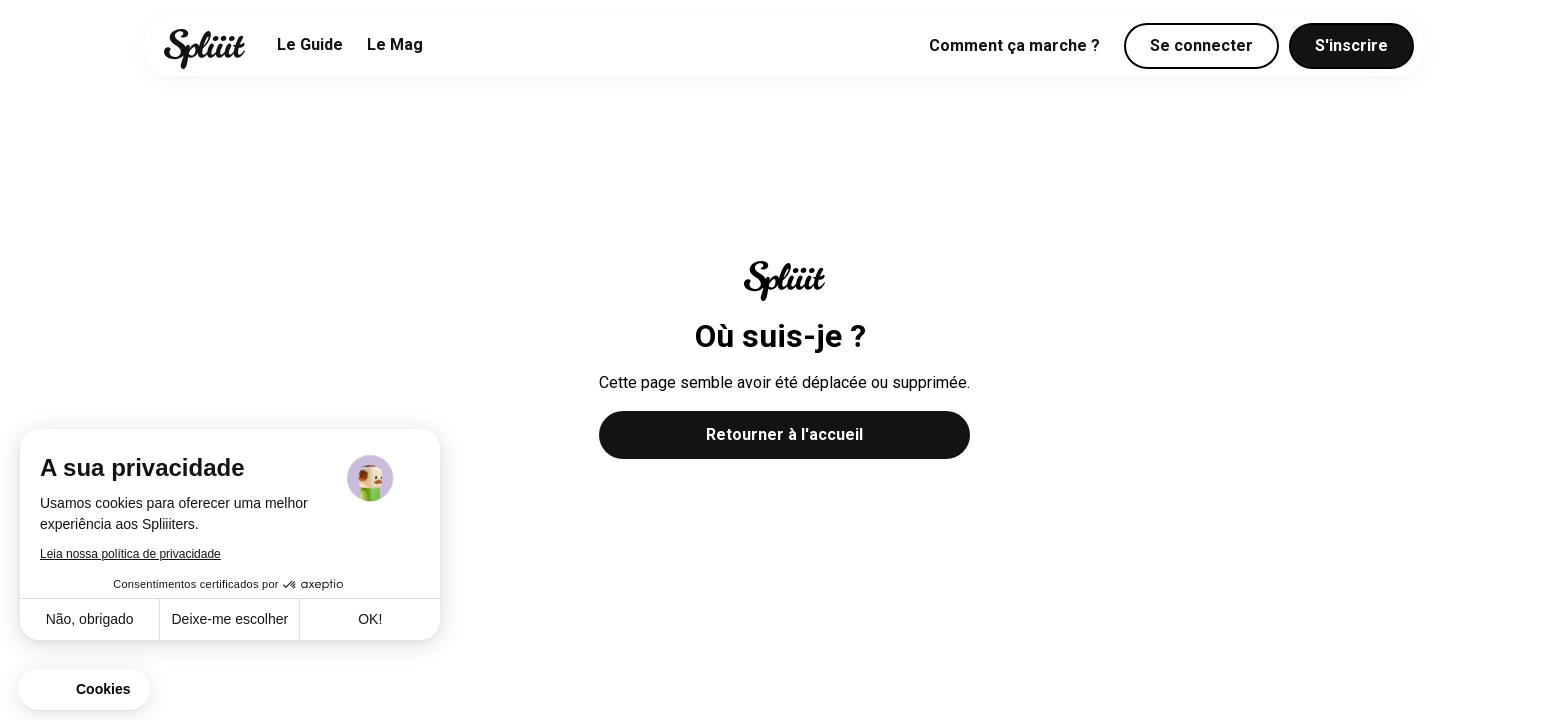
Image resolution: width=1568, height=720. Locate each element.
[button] (84, 690)
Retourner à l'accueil (784, 434)
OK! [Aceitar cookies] (370, 619)
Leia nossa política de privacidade (130, 554)
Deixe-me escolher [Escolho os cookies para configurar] (229, 619)
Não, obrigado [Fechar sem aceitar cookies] (90, 619)
